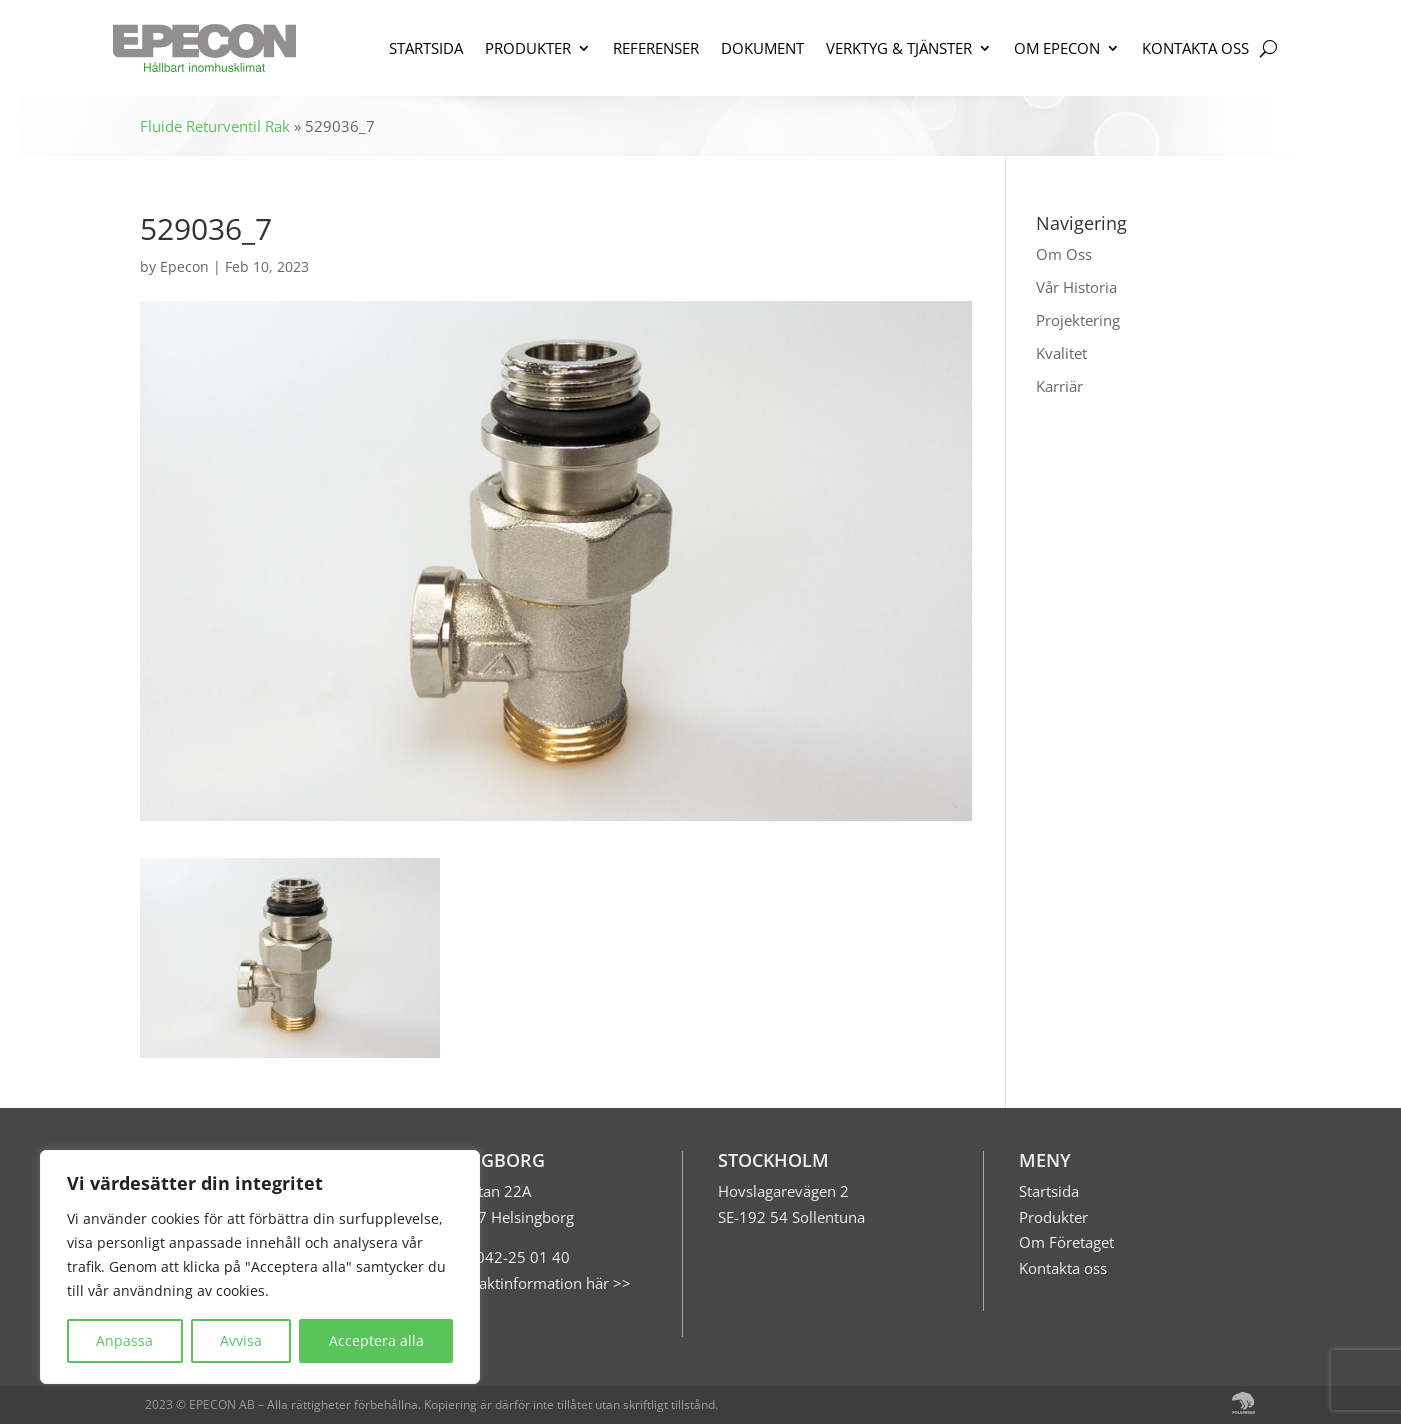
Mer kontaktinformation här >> (524, 1283)
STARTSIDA (426, 48)
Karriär (1059, 386)
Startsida (1049, 1191)
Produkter (1053, 1217)
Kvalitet (1061, 353)
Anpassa (124, 1340)
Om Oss (1064, 254)
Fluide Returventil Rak (215, 126)
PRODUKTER (528, 48)
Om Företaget (1066, 1242)
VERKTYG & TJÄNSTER (899, 48)
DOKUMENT (762, 48)
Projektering (1078, 320)
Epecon (184, 266)
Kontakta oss (1063, 1268)
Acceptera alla (376, 1340)
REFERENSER (656, 48)
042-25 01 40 (521, 1257)
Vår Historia (1076, 287)
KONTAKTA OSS (1195, 48)
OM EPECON (1057, 48)
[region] (260, 1267)
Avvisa (241, 1340)
